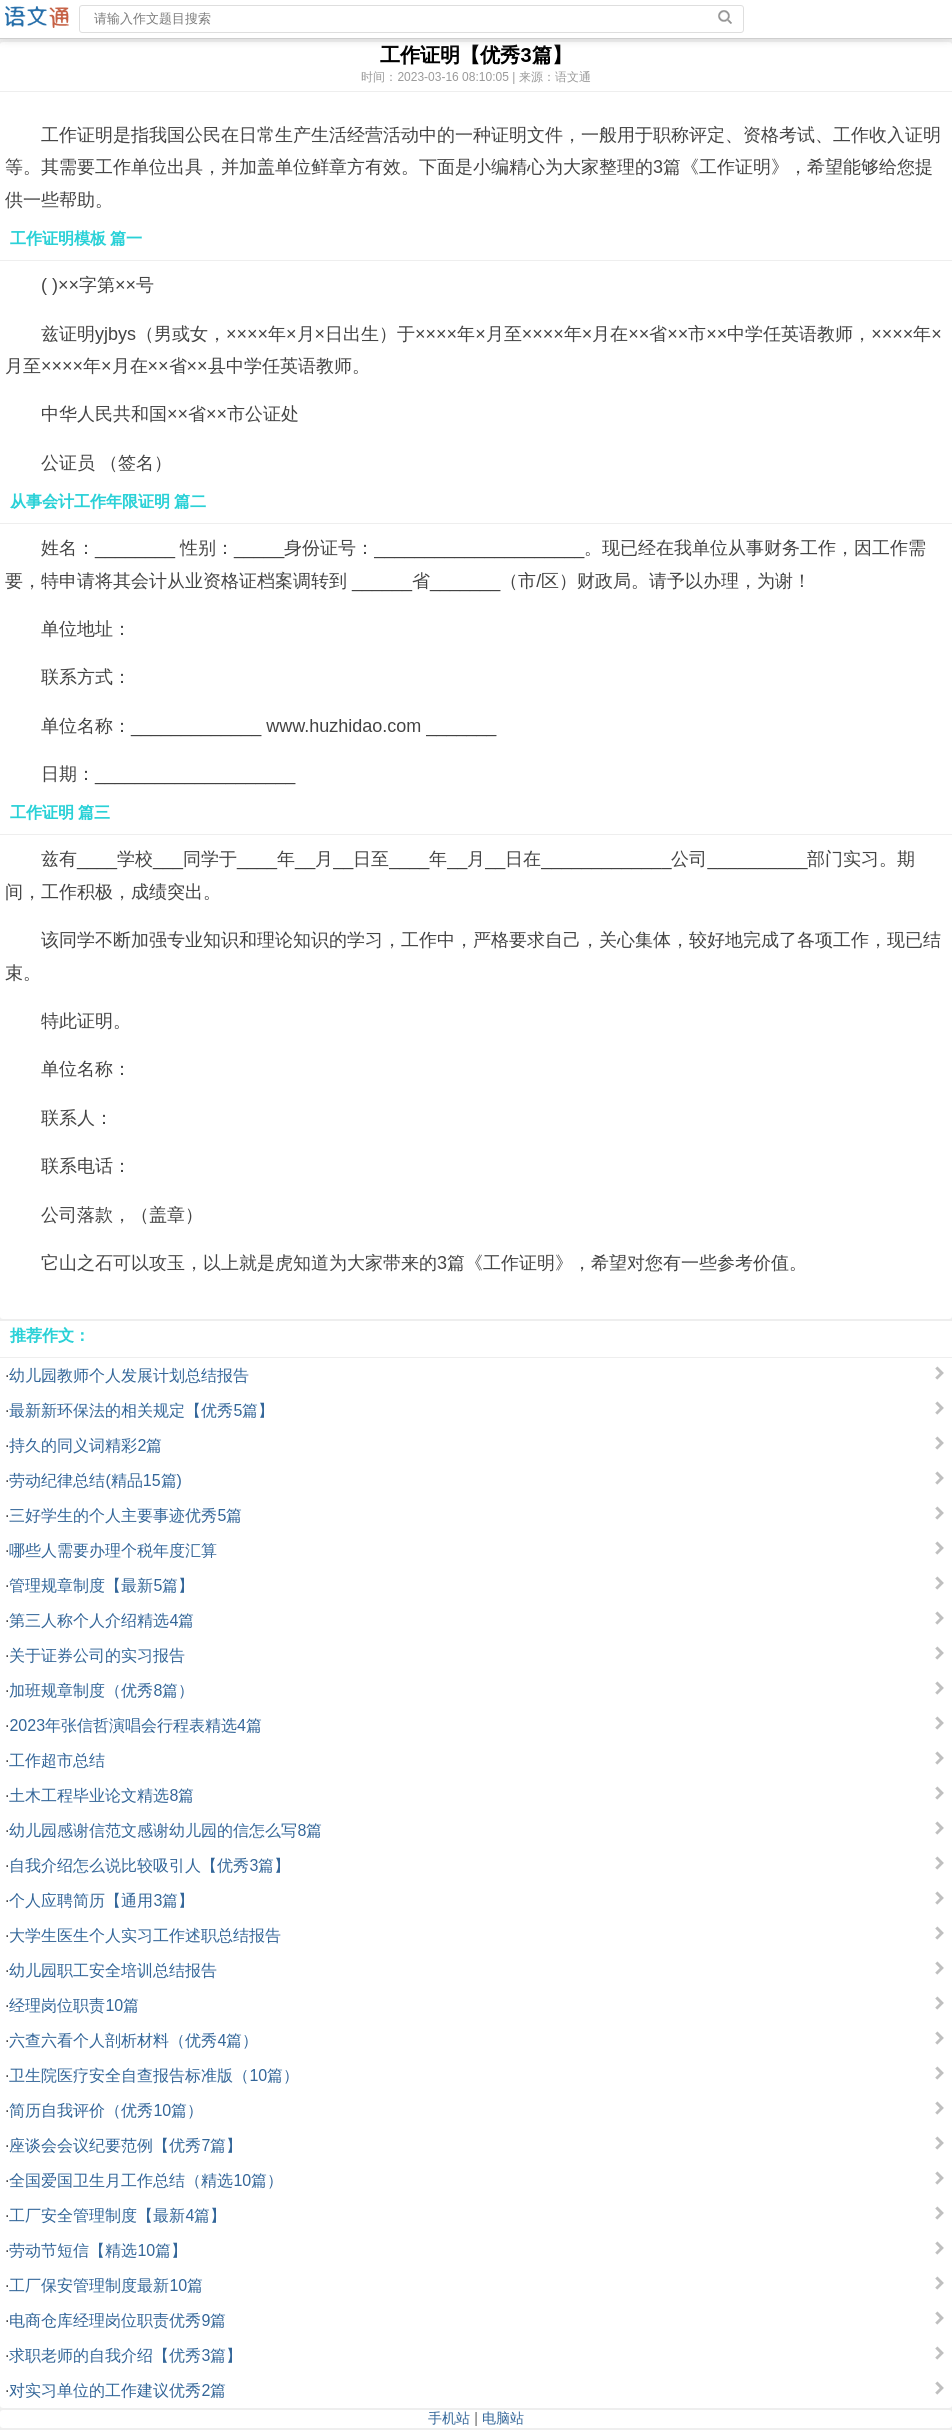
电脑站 (503, 2418)
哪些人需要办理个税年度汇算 (113, 1550)
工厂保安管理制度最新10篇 (106, 2285)
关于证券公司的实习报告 (97, 1655)
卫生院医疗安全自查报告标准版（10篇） (154, 2075)
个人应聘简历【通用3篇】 (101, 1900)
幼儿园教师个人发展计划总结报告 (129, 1375)
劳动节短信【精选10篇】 (98, 2250)
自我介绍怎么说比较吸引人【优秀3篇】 (149, 1865)
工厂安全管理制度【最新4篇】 (117, 2215)
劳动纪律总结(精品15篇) (95, 1480)
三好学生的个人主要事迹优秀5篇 (125, 1515)
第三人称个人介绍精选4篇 (101, 1620)
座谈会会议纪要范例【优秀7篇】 (125, 2145)
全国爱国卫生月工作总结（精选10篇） (146, 2180)
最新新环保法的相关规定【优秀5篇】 (141, 1410)
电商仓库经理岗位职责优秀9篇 (117, 2320)
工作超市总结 (57, 1760)
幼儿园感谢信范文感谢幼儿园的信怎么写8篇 (165, 1830)
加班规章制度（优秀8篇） (101, 1690)
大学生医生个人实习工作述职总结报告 (145, 1935)
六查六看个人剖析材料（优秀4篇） (133, 2040)
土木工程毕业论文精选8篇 (101, 1795)
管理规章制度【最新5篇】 (101, 1585)
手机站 (449, 2418)
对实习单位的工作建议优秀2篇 (117, 2390)
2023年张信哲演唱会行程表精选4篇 (135, 1725)
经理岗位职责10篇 (74, 2005)
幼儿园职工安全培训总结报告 (113, 1970)
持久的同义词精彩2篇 (85, 1445)
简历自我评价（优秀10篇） (106, 2110)
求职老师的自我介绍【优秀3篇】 (125, 2355)
